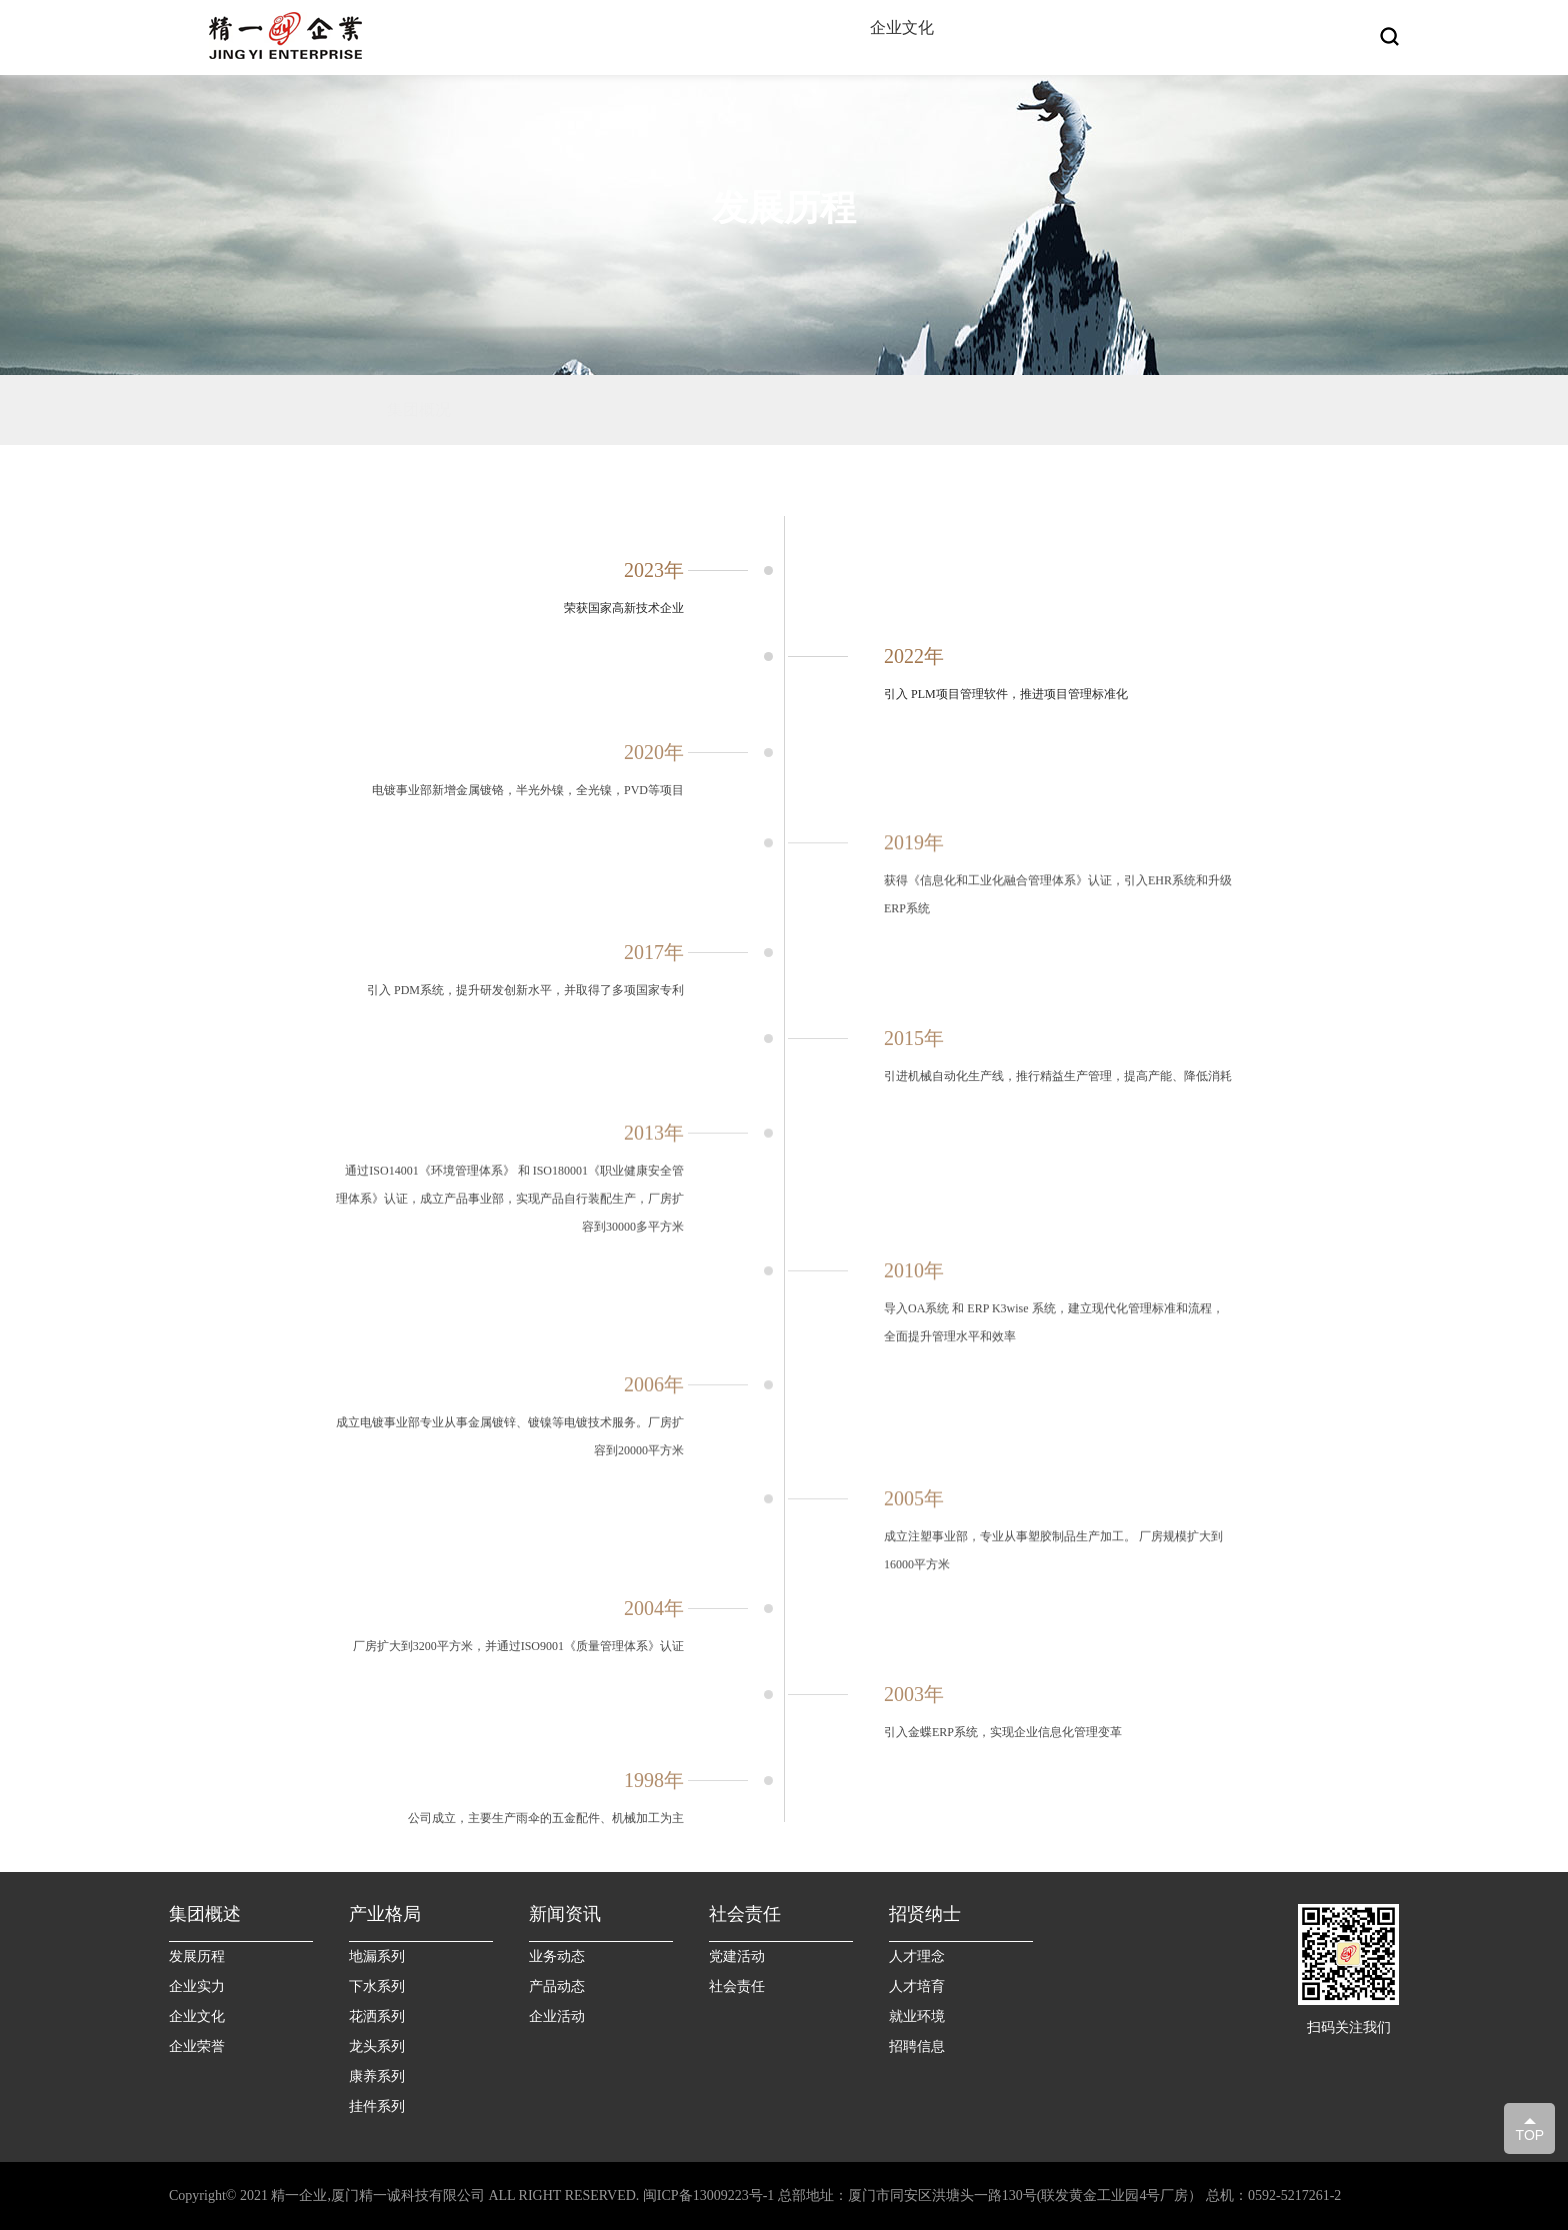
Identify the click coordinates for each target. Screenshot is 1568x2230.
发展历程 (197, 1956)
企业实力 (197, 1986)
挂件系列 (377, 2106)
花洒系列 (377, 2016)
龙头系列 (377, 2046)
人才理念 (917, 1956)
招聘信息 (917, 2046)
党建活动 (737, 1956)
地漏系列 (377, 1956)
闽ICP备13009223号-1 (708, 2195)
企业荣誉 (197, 2046)
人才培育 (917, 1986)
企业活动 (557, 2016)
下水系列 (377, 1986)
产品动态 (557, 1986)
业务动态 (557, 1956)
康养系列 (377, 2076)
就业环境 (917, 2016)
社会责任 (737, 1986)
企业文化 (197, 2016)
